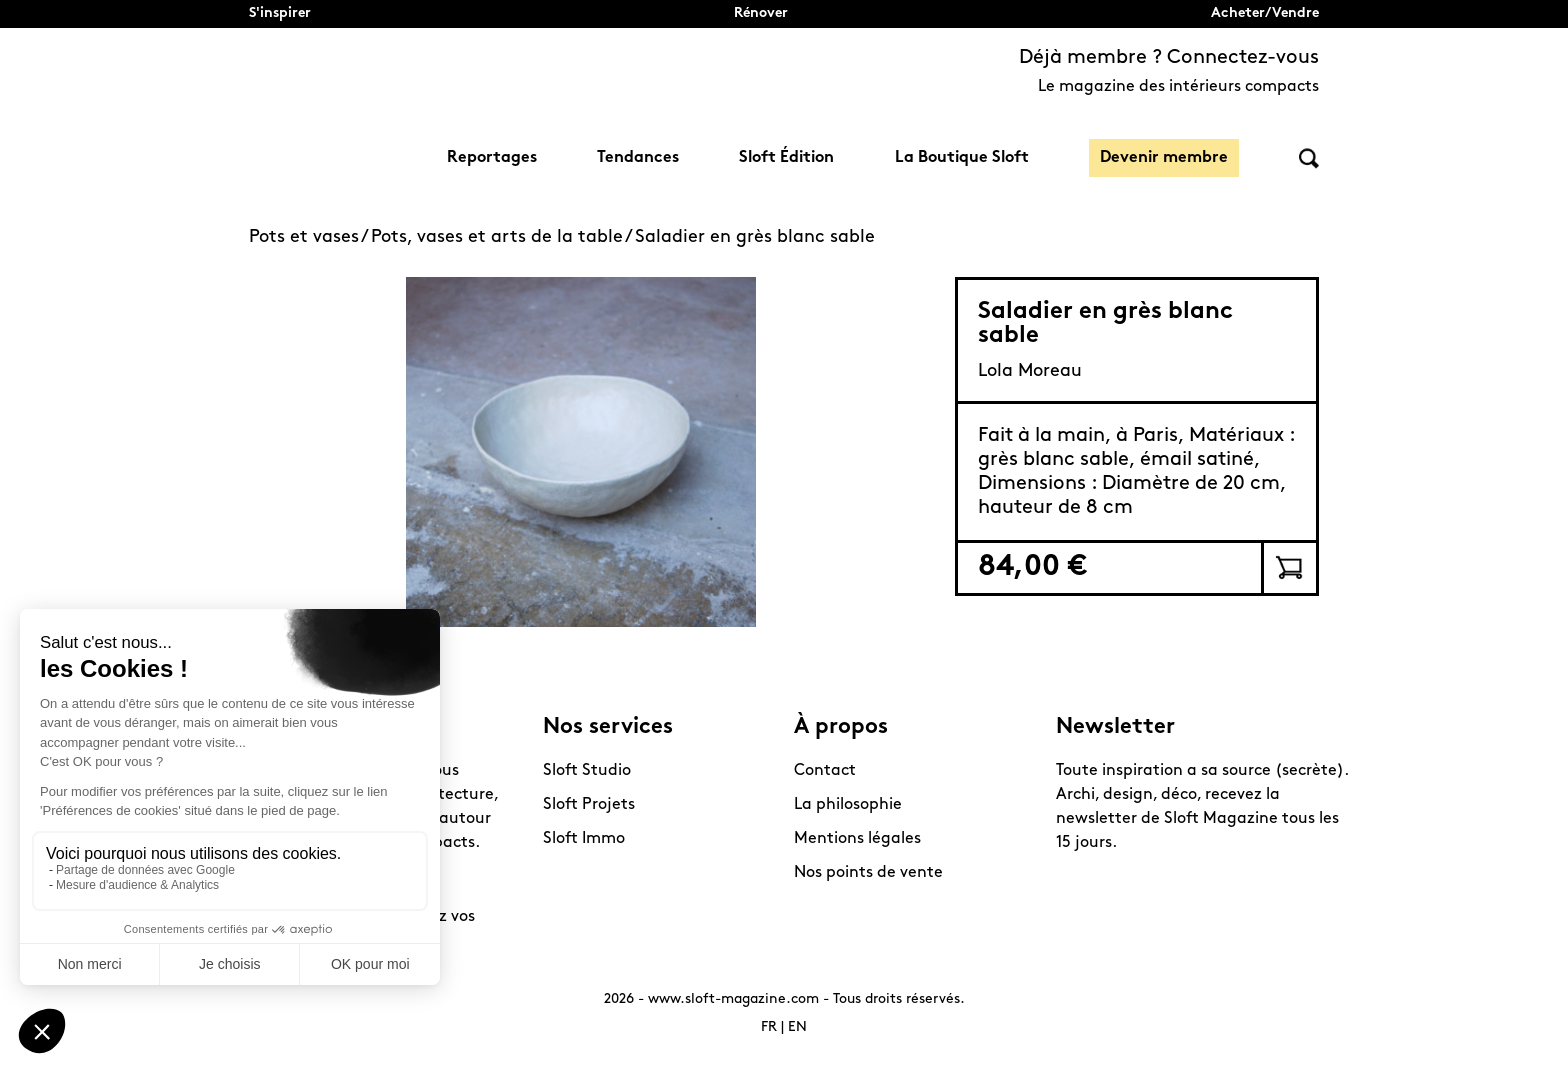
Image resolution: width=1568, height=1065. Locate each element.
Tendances (638, 158)
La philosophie (848, 805)
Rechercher (1309, 158)
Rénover (761, 13)
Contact (825, 771)
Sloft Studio (587, 771)
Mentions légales (857, 839)
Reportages (492, 158)
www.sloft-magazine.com (733, 999)
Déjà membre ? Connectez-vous (1169, 58)
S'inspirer (280, 13)
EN (797, 1027)
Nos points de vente (868, 873)
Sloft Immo (584, 839)
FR (769, 1027)
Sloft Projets (589, 805)
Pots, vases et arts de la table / (503, 237)
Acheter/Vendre (1265, 13)
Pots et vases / (310, 237)
